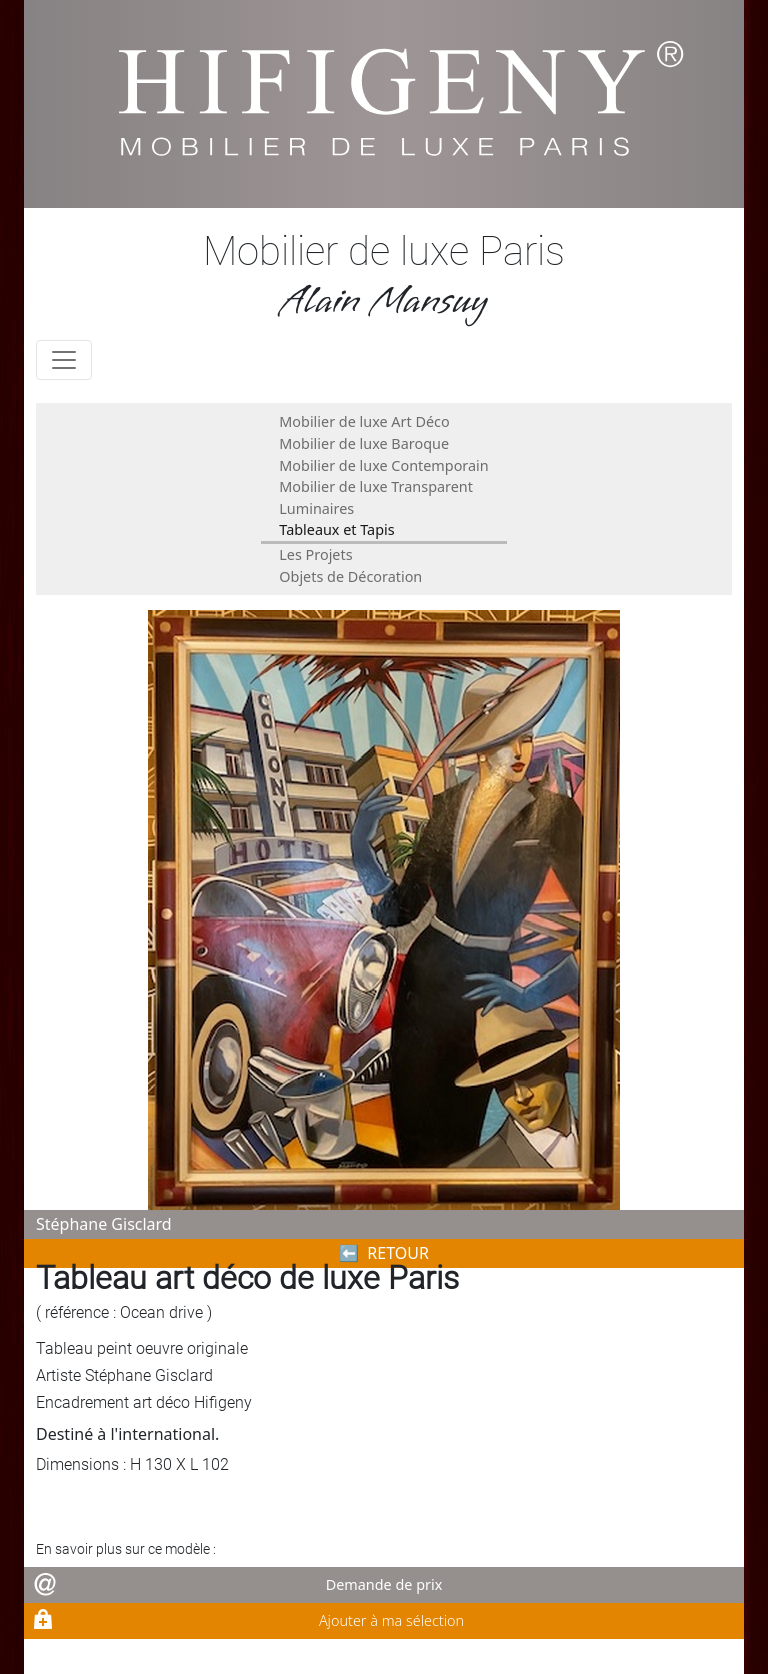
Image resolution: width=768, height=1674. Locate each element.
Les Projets (315, 554)
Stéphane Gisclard (104, 1224)
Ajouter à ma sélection (391, 1620)
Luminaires (316, 508)
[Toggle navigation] (64, 360)
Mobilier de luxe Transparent (376, 486)
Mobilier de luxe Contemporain (383, 465)
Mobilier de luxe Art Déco (364, 421)
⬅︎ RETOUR (384, 1253)
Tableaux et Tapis (336, 529)
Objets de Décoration (350, 576)
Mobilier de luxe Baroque (364, 443)
